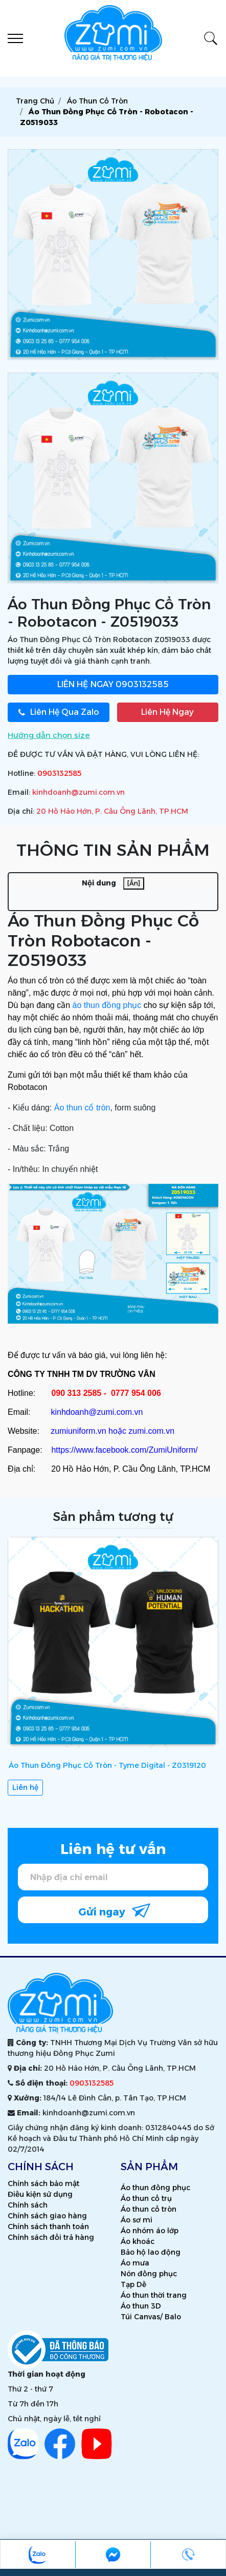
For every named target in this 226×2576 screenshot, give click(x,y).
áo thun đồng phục (107, 1005)
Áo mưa (135, 2263)
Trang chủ (35, 101)
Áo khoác (137, 2241)
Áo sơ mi (136, 2219)
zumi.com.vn (151, 1431)
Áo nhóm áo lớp (149, 2230)
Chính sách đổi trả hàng (51, 2237)
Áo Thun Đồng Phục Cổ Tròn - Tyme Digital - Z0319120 (107, 1765)
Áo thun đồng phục (155, 2187)
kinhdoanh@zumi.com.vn (78, 792)
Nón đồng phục (149, 2273)
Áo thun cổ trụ (146, 2198)
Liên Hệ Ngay (167, 712)
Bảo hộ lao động (150, 2252)
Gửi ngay (114, 1910)
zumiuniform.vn (78, 1431)
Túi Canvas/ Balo (151, 2316)
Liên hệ (25, 1787)
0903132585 (113, 684)
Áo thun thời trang (154, 2295)
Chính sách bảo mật (43, 2183)
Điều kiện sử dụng (40, 2194)
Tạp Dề (133, 2284)
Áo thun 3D (141, 2306)
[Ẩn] (133, 883)
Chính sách (28, 2205)
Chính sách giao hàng (47, 2215)
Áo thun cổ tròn (82, 1107)
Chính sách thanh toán (48, 2226)
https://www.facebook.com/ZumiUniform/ (124, 1450)
